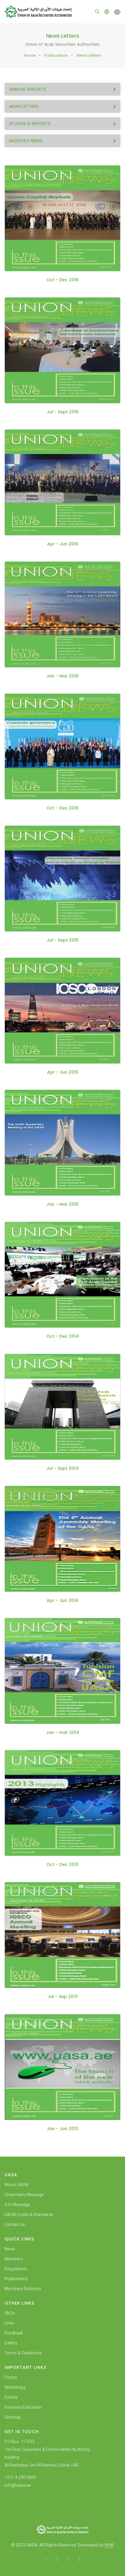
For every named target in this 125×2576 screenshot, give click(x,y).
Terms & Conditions (23, 2352)
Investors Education (23, 2407)
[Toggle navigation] (117, 12)
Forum (11, 2377)
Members (14, 2258)
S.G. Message (17, 2204)
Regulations (16, 2268)
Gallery (11, 2343)
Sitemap (13, 2417)
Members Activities (23, 2288)
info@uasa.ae (18, 2485)
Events (11, 2397)
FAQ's (10, 2313)
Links (9, 2323)
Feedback (14, 2333)
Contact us (15, 2224)
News (10, 2248)
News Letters (89, 55)
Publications (56, 55)
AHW (109, 2545)
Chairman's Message (24, 2194)
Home (30, 55)
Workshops (15, 2387)
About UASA (17, 2184)
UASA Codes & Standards (29, 2214)
